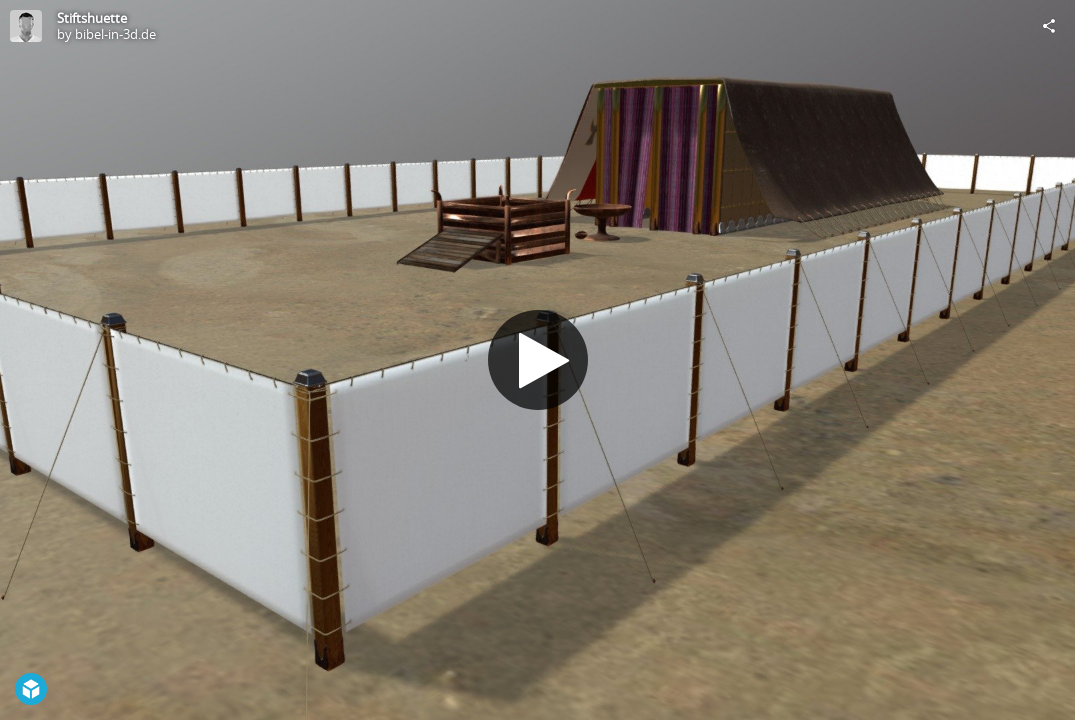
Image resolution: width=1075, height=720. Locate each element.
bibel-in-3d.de (115, 34)
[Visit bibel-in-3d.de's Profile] (26, 26)
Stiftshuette (92, 18)
